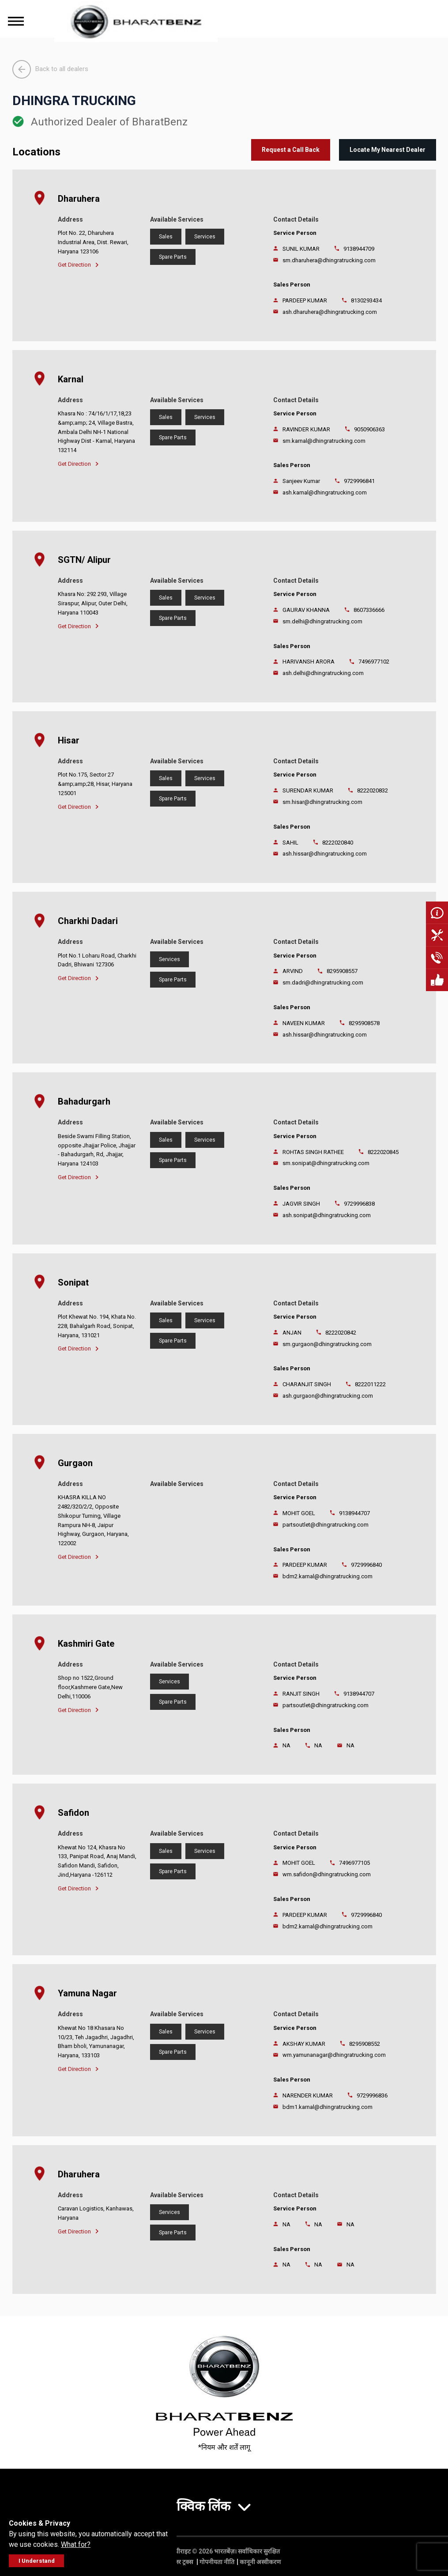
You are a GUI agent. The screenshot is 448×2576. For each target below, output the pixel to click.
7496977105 (354, 1862)
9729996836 (372, 2095)
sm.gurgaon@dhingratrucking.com (327, 1344)
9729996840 (366, 1564)
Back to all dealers (50, 69)
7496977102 (373, 661)
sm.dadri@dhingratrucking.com (322, 982)
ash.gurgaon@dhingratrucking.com (327, 1395)
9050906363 (369, 429)
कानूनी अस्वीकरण (260, 2561)
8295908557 (342, 971)
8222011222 (370, 1384)
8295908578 (364, 1023)
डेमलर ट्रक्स (181, 2561)
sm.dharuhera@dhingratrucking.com (329, 260)
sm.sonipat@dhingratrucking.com (325, 1163)
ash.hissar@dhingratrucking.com (324, 853)
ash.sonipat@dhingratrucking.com (326, 1215)
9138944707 (354, 1513)
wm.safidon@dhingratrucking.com (326, 1874)
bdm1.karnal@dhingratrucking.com (327, 2107)
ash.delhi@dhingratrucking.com (323, 673)
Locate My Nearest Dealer (387, 149)
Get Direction (78, 264)
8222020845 (383, 1152)
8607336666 (369, 610)
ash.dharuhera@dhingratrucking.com (329, 312)
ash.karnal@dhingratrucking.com (324, 492)
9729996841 (359, 481)
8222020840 (337, 842)
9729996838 (359, 1203)
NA (318, 1745)
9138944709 (358, 248)
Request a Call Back (291, 149)
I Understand (37, 2560)
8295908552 (364, 2043)
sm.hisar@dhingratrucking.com (322, 802)
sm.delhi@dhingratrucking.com (322, 621)
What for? (75, 2544)
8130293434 (366, 300)
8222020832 (372, 790)
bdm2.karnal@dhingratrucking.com (327, 1576)
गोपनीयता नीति (217, 2561)
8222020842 (340, 1332)
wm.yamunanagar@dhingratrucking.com (334, 2055)
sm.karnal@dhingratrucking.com (323, 441)
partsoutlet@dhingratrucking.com (325, 1524)
